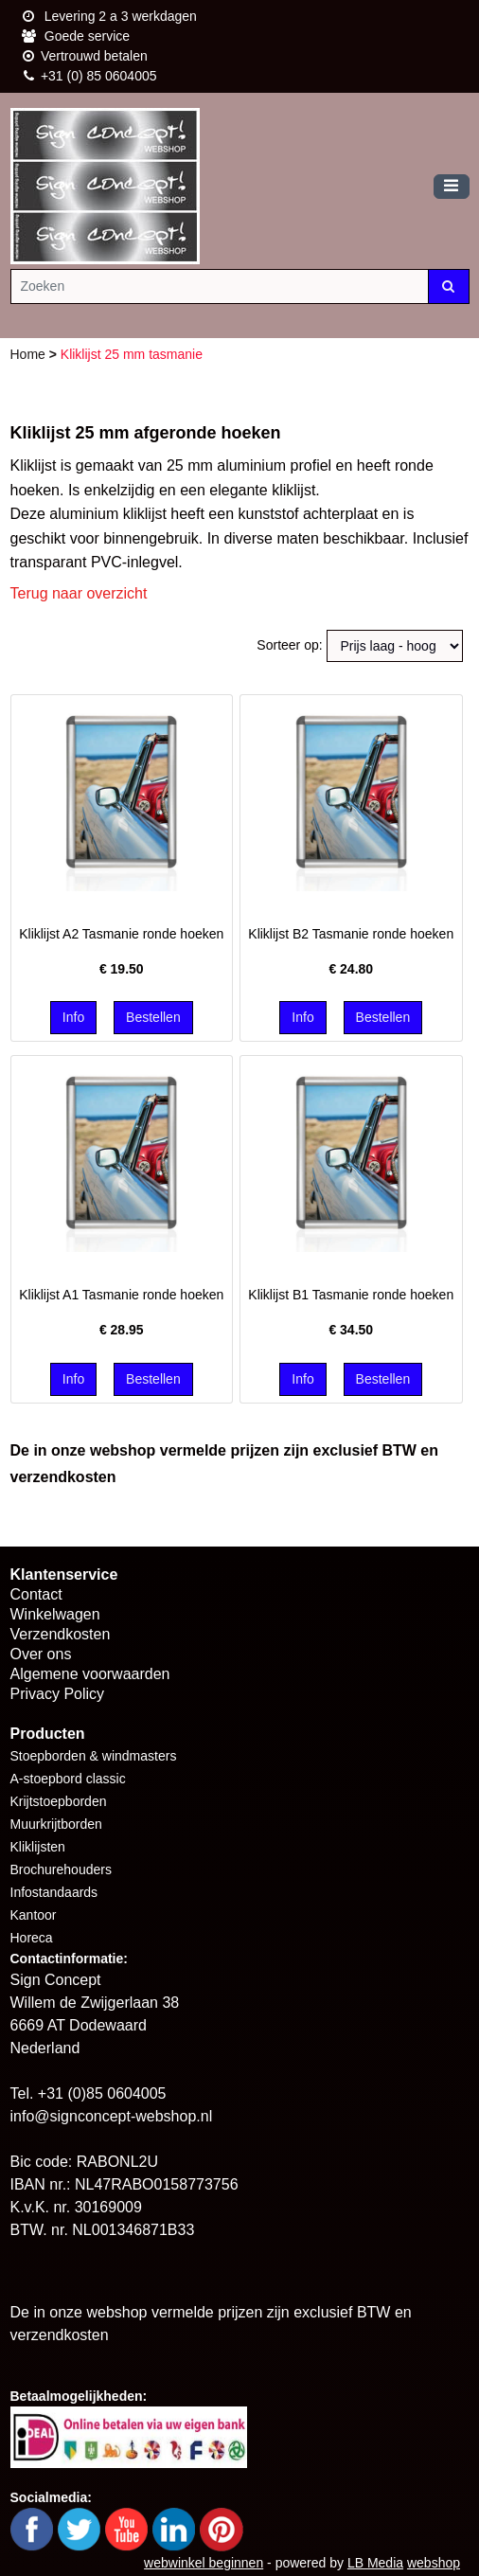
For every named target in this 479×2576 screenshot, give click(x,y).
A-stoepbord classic (68, 1778)
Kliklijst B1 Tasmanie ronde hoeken (350, 1294)
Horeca (31, 1937)
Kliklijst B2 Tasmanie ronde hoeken (350, 933)
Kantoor (33, 1915)
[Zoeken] (219, 286)
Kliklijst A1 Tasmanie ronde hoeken (121, 1294)
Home (29, 354)
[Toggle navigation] (452, 187)
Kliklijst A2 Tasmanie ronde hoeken (121, 933)
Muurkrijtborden (56, 1824)
